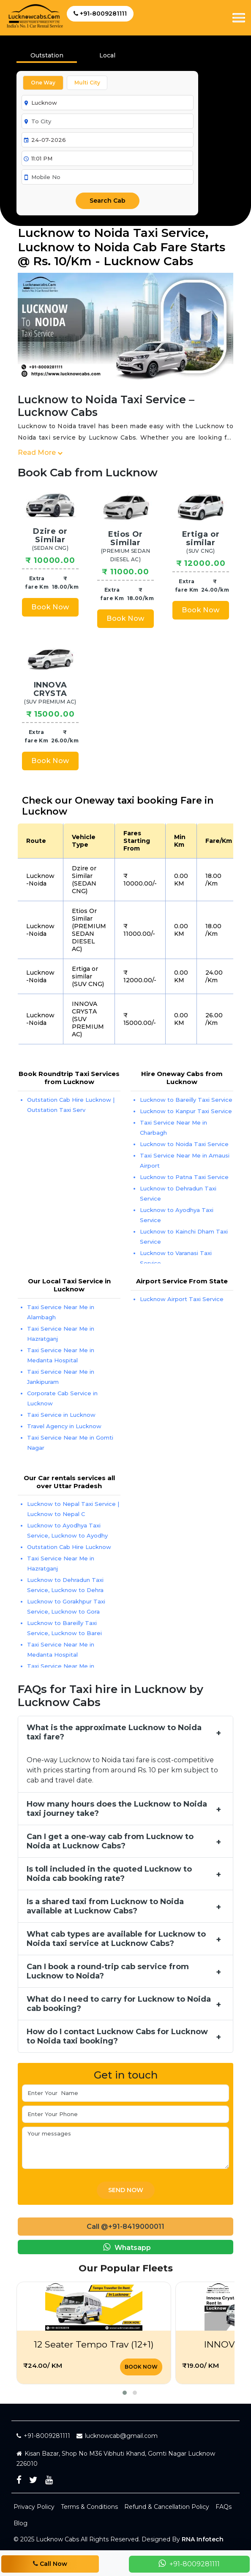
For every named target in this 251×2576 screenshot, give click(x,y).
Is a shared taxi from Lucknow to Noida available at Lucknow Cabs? (105, 1906)
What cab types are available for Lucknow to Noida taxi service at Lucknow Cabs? (116, 1938)
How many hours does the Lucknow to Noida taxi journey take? (117, 1808)
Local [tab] (107, 55)
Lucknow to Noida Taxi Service (184, 1144)
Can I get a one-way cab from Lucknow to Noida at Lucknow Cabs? (110, 1841)
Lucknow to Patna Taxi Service (184, 1177)
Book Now (50, 607)
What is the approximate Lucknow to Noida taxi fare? (114, 1732)
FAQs (224, 2507)
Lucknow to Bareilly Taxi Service (186, 1099)
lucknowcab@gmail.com (117, 2436)
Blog (20, 2523)
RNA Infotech (203, 2539)
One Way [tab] (43, 82)
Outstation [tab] (46, 55)
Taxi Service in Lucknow (61, 1414)
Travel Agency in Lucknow (64, 1426)
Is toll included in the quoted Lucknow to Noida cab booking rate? (109, 1873)
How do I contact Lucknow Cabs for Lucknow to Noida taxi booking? (117, 2036)
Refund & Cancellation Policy (166, 2507)
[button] (125, 2393)
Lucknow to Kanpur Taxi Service (186, 1111)
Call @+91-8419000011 (125, 2227)
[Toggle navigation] (238, 17)
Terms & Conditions (89, 2507)
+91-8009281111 (100, 13)
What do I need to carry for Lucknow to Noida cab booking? (119, 2003)
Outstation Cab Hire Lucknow (69, 1546)
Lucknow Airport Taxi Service (182, 1299)
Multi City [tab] (87, 82)
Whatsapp (125, 2247)
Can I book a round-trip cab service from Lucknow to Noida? (108, 1971)
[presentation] (107, 58)
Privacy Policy (34, 2507)
